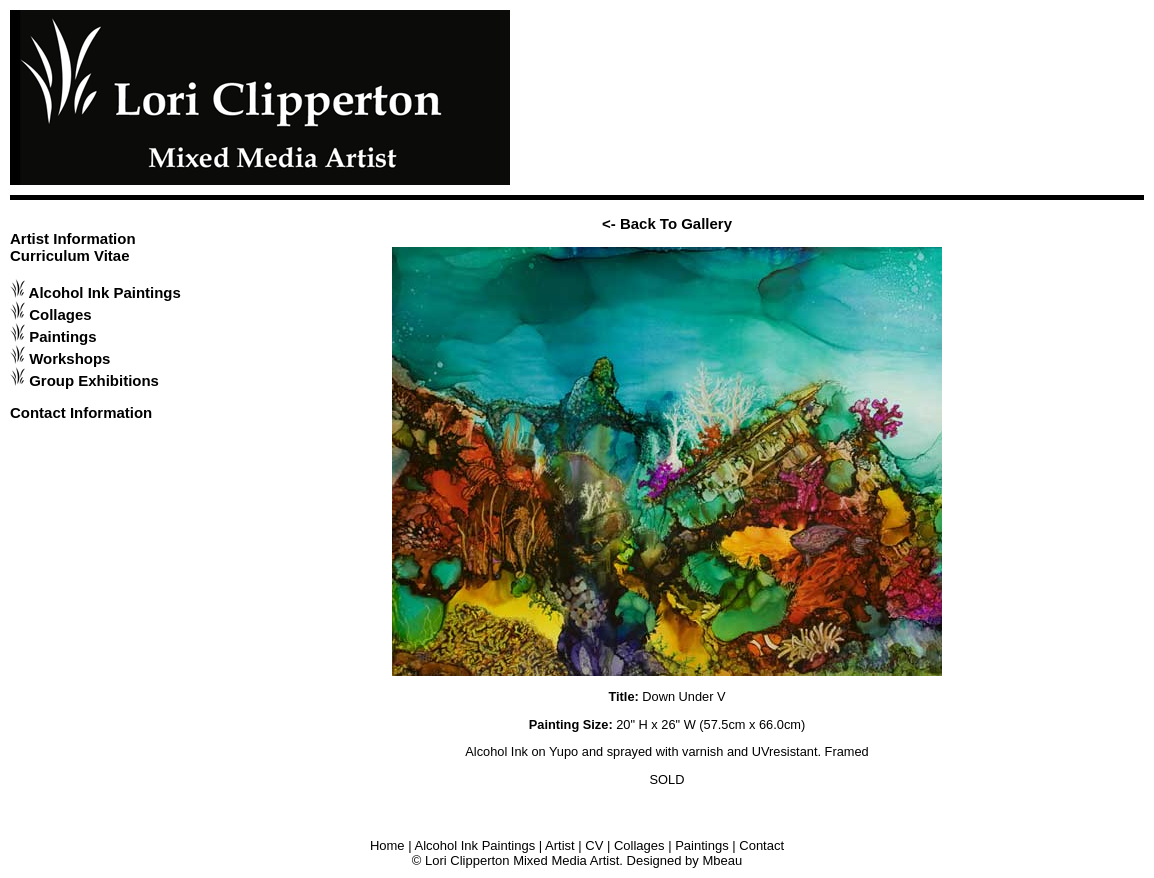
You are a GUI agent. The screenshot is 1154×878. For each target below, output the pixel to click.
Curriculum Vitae (70, 255)
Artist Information (73, 238)
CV (594, 845)
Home (387, 845)
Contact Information (81, 412)
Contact (761, 845)
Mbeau (722, 860)
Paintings (62, 336)
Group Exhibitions (94, 380)
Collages (60, 314)
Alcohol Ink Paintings (105, 292)
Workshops (69, 358)
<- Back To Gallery (667, 223)
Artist (560, 845)
